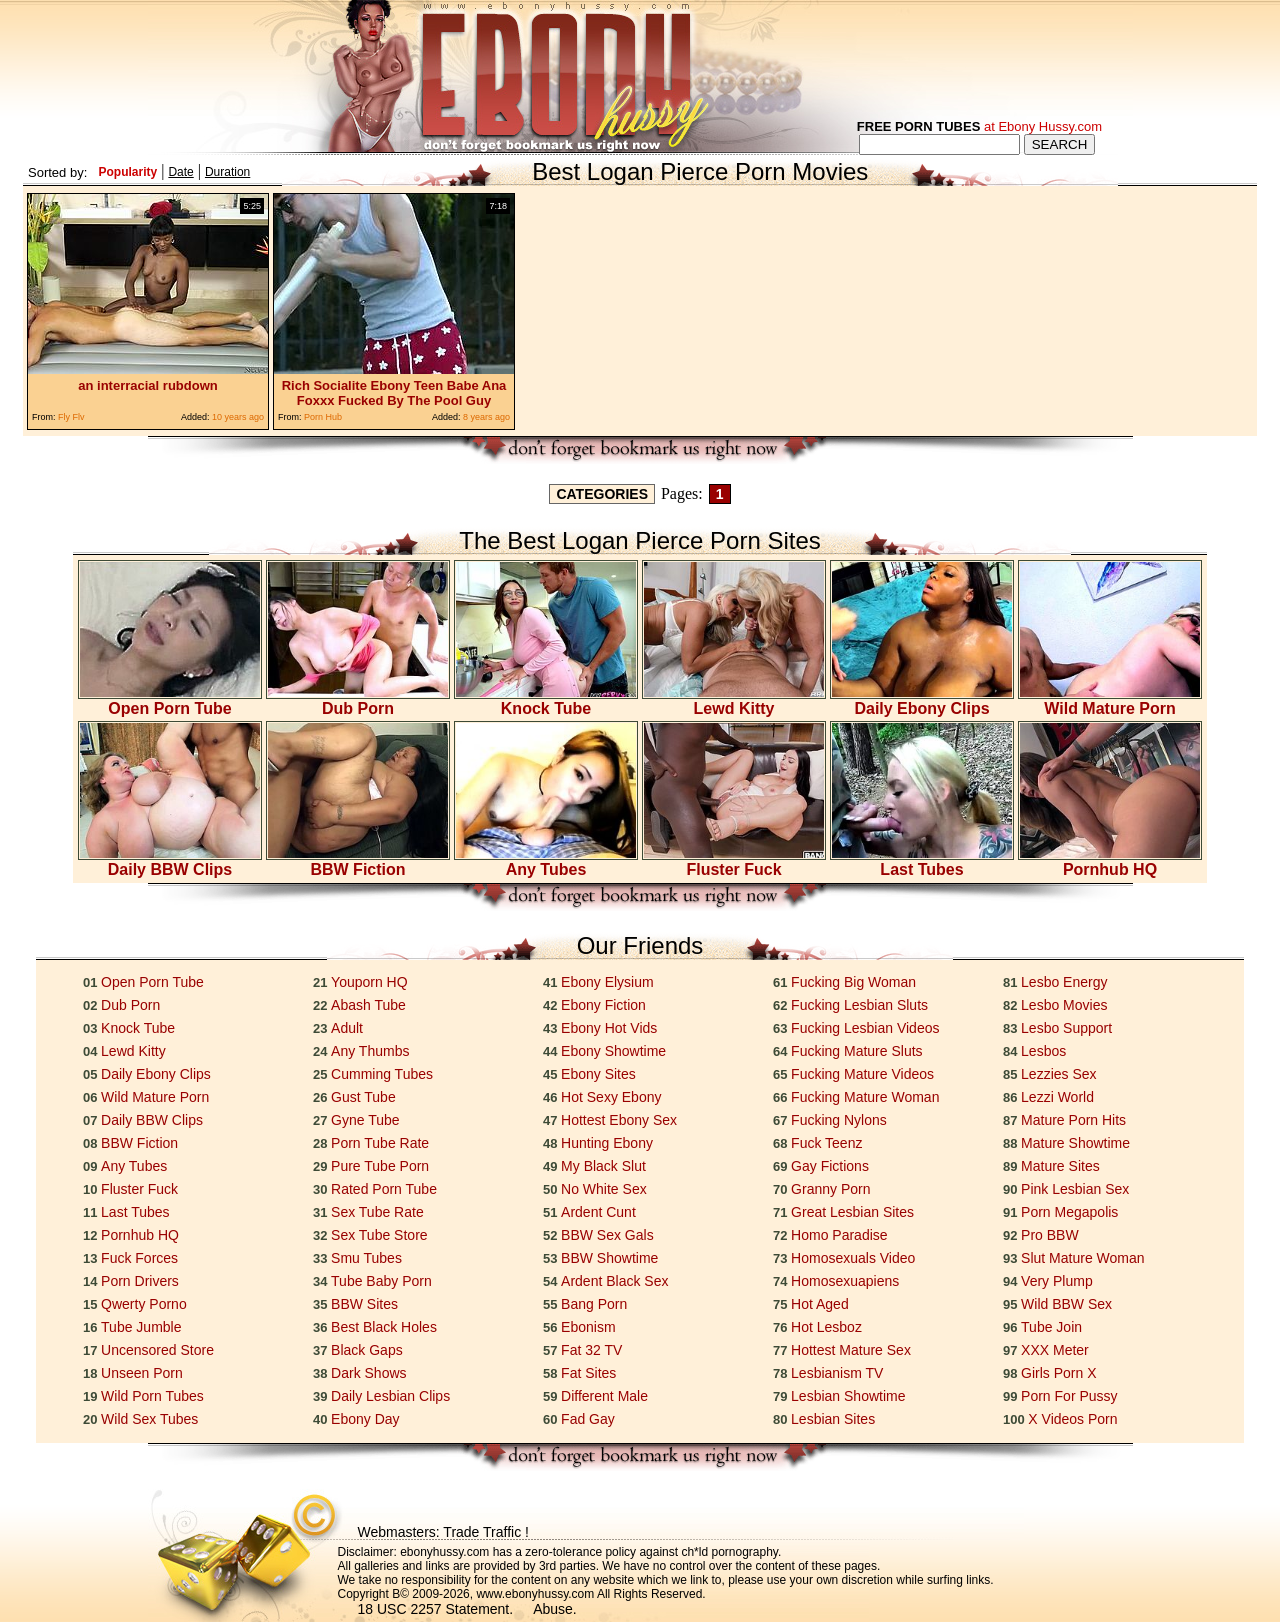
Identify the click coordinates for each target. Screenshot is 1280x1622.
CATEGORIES (602, 494)
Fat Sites (588, 1373)
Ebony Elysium (607, 982)
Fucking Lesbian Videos (865, 1028)
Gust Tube (363, 1097)
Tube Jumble (141, 1327)
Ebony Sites (598, 1074)
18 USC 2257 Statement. (436, 1609)
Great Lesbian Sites (852, 1212)
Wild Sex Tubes (149, 1419)
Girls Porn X (1058, 1373)
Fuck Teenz (826, 1143)
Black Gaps (367, 1350)
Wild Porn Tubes (152, 1396)
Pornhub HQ (1110, 862)
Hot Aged (820, 1304)
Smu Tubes (366, 1258)
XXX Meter (1055, 1350)
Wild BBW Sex (1066, 1304)
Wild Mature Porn (1110, 701)
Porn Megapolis (1069, 1212)
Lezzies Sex (1058, 1074)
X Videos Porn (1072, 1419)
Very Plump (1057, 1281)
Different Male (604, 1396)
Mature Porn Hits (1073, 1120)
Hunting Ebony (607, 1143)
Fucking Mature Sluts (857, 1051)
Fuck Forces (139, 1258)
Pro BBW (1050, 1235)
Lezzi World (1057, 1097)
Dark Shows (368, 1373)
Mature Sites (1060, 1166)
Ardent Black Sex (614, 1281)
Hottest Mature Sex (851, 1350)
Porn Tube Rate (380, 1143)
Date (180, 172)
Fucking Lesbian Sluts (859, 1005)
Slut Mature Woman (1082, 1258)
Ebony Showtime (613, 1051)
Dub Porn (358, 701)
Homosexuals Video (853, 1258)
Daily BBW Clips (170, 862)
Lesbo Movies (1064, 1005)
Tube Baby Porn (381, 1281)
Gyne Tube (365, 1120)
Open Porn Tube (170, 701)
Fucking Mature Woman (865, 1097)
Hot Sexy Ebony (611, 1097)
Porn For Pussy (1069, 1396)
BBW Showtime (609, 1258)
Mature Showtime (1075, 1143)
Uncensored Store (157, 1350)
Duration (227, 172)
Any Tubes (546, 862)
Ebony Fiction (603, 1005)
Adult (347, 1028)
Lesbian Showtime (848, 1396)
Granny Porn (830, 1189)
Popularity (127, 172)
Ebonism (588, 1327)
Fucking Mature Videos (862, 1074)
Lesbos (1043, 1051)
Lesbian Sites (833, 1419)
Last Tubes (922, 862)
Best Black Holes (384, 1327)
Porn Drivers (140, 1281)
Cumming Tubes (382, 1074)
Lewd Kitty (734, 701)
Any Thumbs (370, 1051)
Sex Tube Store (379, 1235)
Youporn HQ (369, 982)
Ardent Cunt (598, 1212)
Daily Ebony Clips (922, 701)
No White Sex (604, 1189)
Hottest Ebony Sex (619, 1120)
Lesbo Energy (1064, 982)
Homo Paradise (839, 1235)
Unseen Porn (142, 1373)
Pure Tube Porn (380, 1166)
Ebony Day (365, 1419)
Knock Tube (546, 701)
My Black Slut (603, 1166)
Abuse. (555, 1609)
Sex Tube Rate (377, 1212)
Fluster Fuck (734, 862)
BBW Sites (364, 1304)
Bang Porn (594, 1304)
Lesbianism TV (837, 1373)
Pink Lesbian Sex (1075, 1189)
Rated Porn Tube (384, 1189)
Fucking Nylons (839, 1120)
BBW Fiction (358, 862)
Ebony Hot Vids (609, 1028)
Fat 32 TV (591, 1350)
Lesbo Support (1066, 1028)
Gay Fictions (830, 1166)
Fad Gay (588, 1419)
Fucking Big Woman (853, 982)
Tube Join (1051, 1327)
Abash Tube (368, 1005)
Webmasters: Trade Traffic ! (443, 1532)
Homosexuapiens (845, 1281)
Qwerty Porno (144, 1304)
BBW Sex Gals (607, 1235)
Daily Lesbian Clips (390, 1396)
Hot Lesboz (826, 1327)
